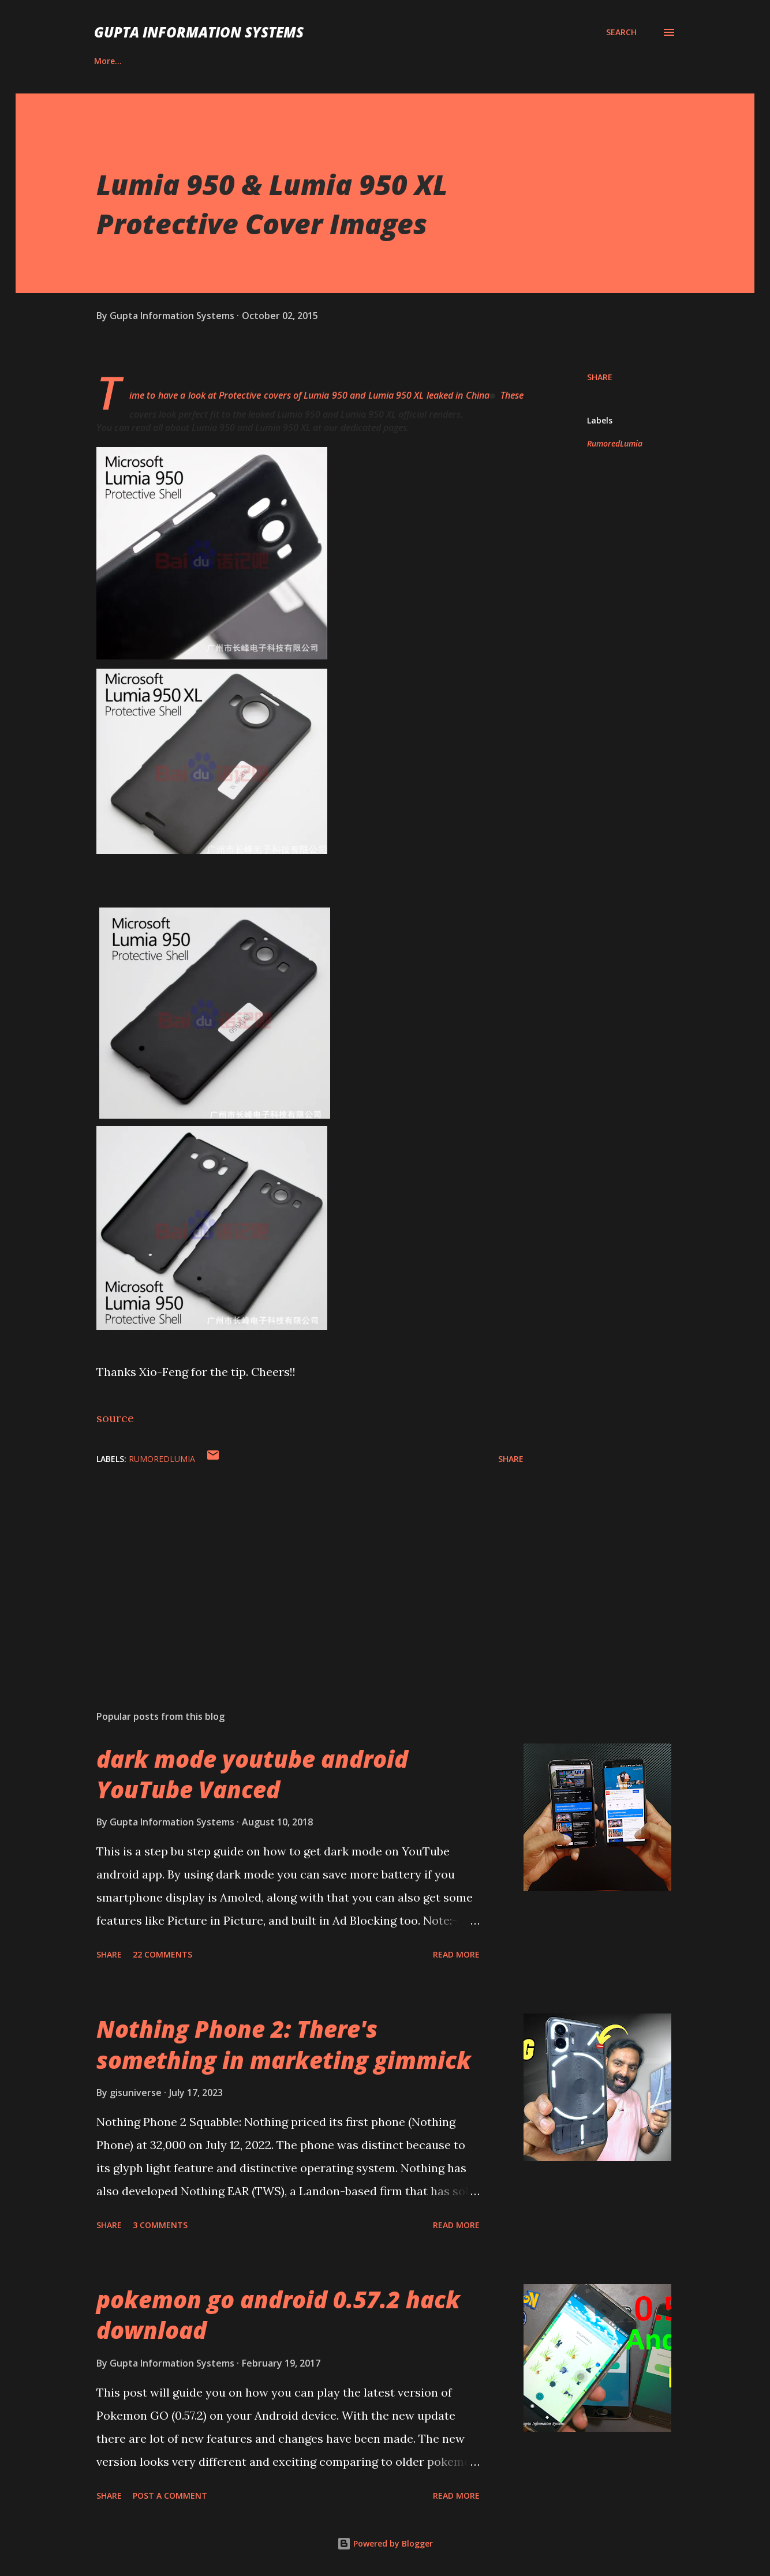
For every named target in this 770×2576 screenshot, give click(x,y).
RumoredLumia (614, 443)
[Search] (621, 32)
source (115, 1418)
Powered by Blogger (385, 2543)
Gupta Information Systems (199, 32)
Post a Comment (170, 2495)
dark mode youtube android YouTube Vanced (252, 1774)
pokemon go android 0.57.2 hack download (278, 2314)
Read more (456, 1954)
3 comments (160, 2224)
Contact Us (177, 60)
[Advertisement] (291, 1566)
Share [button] (599, 377)
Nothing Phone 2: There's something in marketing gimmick (283, 2044)
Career (107, 60)
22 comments (162, 1954)
